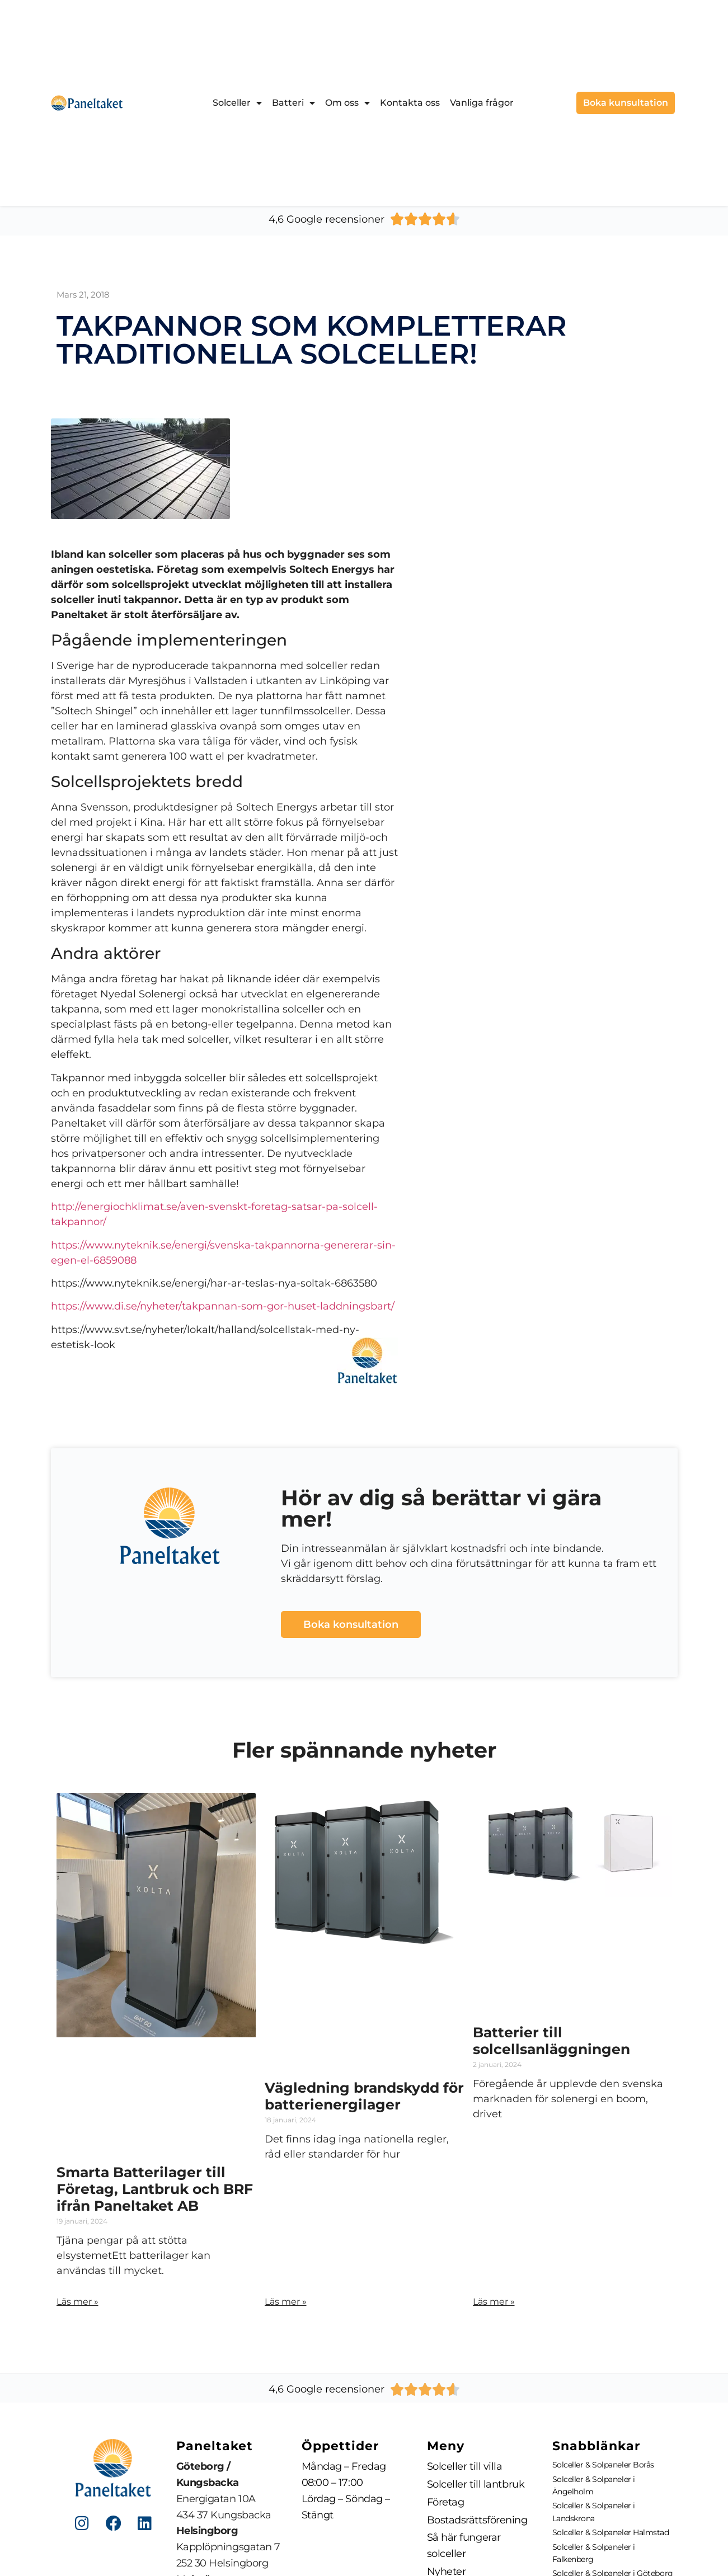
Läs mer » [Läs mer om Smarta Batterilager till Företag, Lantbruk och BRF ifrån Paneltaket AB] (77, 2301)
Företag (445, 2502)
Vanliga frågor (482, 102)
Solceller (237, 103)
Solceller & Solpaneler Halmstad (610, 2532)
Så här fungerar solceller (464, 2545)
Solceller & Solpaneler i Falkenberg (593, 2553)
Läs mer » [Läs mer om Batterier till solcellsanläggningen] (494, 2301)
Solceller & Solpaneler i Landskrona (593, 2511)
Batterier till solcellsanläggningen (551, 2040)
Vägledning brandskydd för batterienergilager (364, 2096)
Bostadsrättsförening (477, 2520)
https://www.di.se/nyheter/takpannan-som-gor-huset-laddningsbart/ (222, 1306)
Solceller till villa (464, 2466)
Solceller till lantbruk (476, 2484)
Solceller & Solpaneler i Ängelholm (593, 2485)
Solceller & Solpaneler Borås (603, 2465)
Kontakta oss (410, 102)
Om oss (347, 103)
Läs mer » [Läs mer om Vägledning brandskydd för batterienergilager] (286, 2301)
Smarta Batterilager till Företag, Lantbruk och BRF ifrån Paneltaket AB (155, 2189)
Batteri (293, 103)
